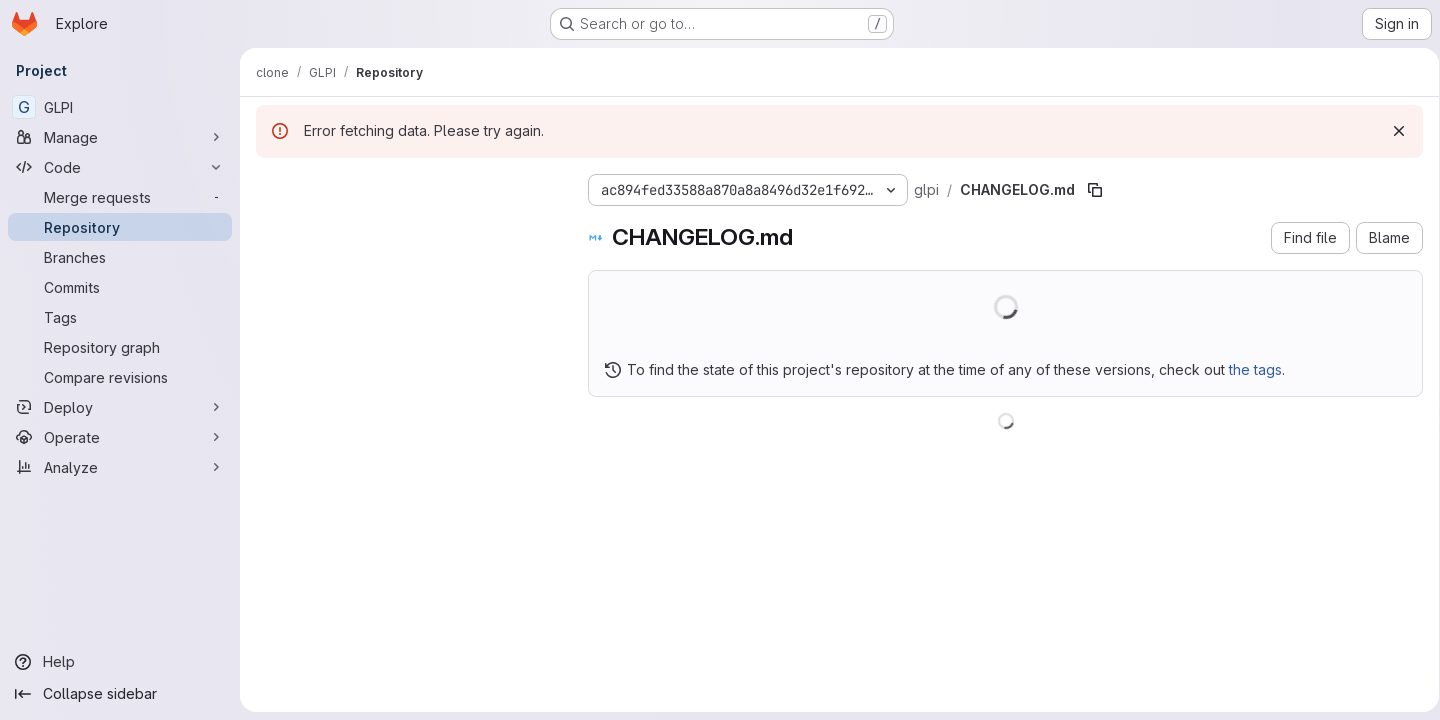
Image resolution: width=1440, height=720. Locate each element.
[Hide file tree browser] (272, 186)
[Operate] (120, 437)
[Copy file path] (1095, 190)
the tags (1255, 369)
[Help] (120, 662)
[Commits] (120, 287)
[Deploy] (120, 407)
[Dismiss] (1392, 131)
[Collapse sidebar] (120, 694)
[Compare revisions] (120, 377)
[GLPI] (120, 107)
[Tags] (120, 317)
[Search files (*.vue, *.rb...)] (406, 226)
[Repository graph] (120, 347)
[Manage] (120, 137)
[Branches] (120, 257)
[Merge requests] (120, 197)
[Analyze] (120, 467)
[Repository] (120, 227)
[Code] (120, 167)
